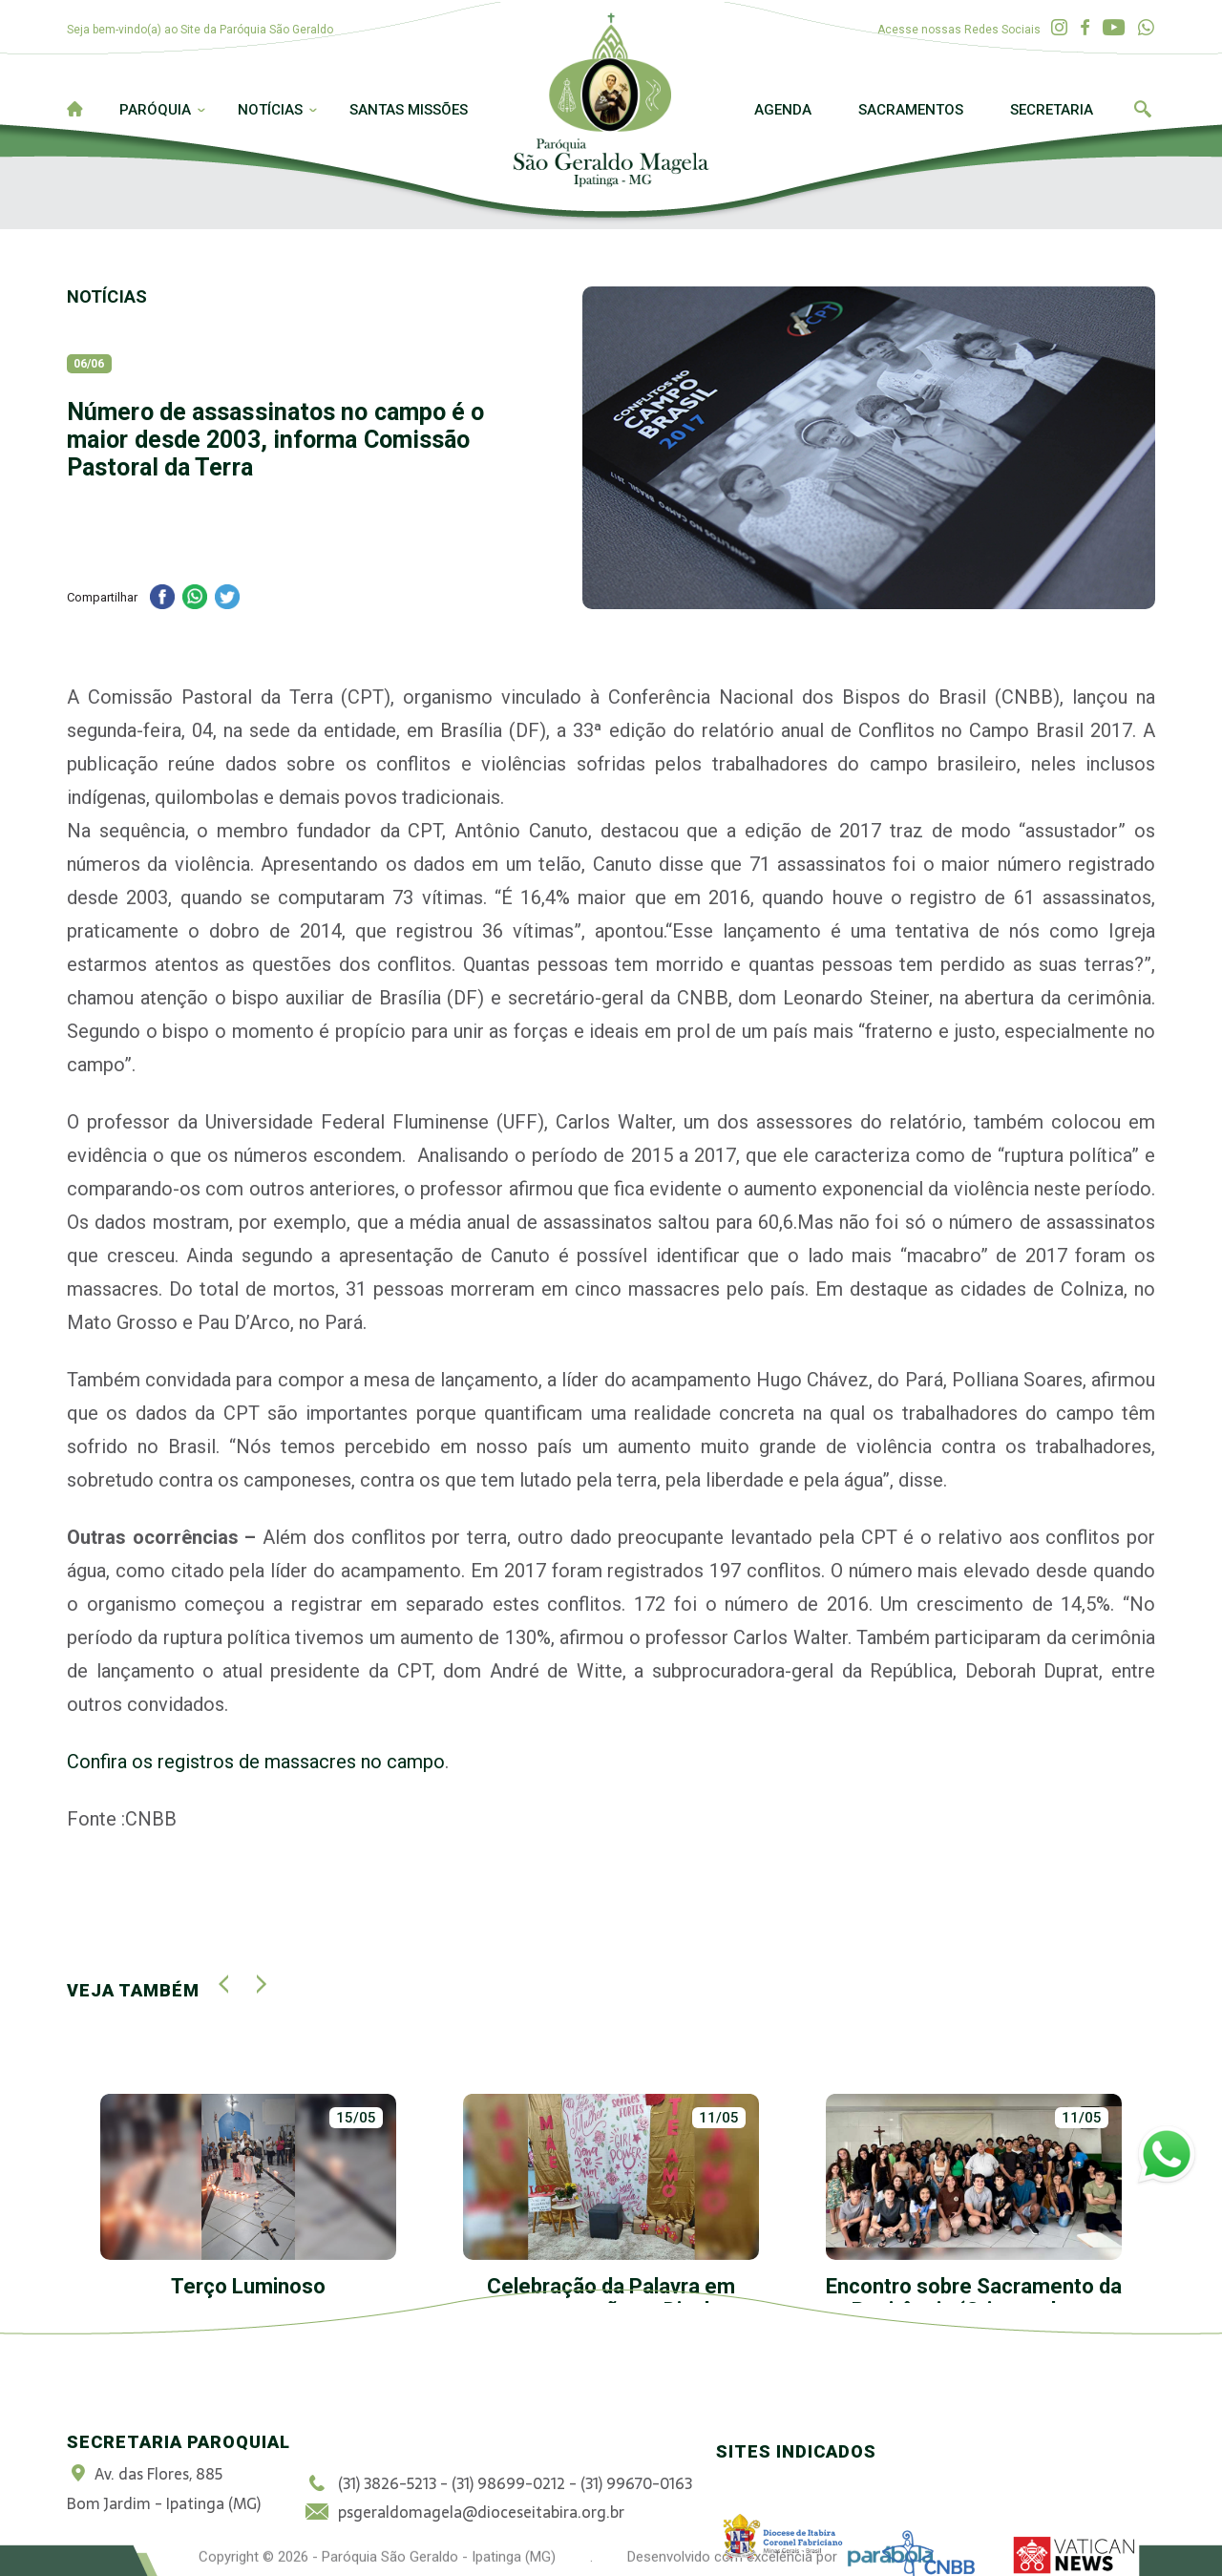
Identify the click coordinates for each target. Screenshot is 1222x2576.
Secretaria (1051, 109)
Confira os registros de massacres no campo (256, 1761)
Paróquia (155, 109)
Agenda (782, 109)
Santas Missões (408, 109)
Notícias (270, 109)
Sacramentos (910, 109)
